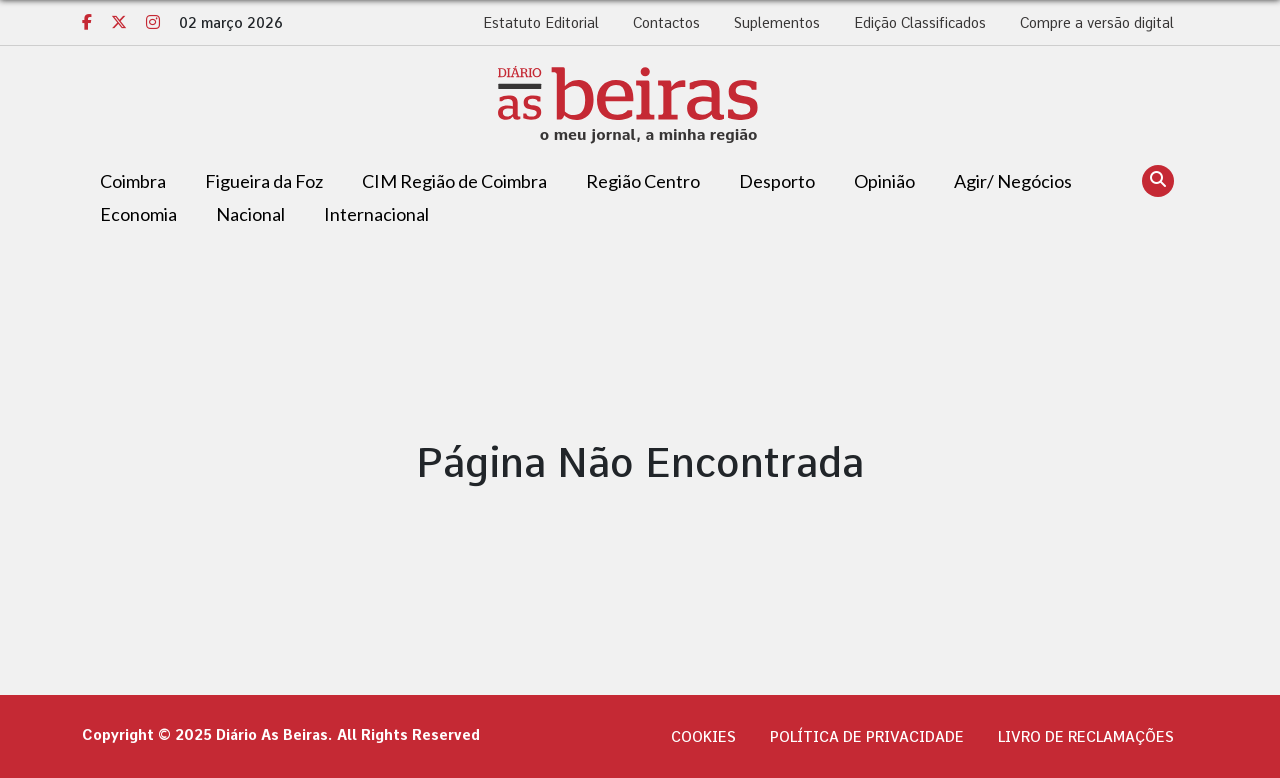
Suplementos (777, 23)
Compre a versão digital (1097, 23)
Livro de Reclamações (1086, 737)
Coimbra (133, 181)
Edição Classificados (920, 23)
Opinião (884, 181)
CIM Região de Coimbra (454, 181)
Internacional (376, 214)
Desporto (777, 181)
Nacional (250, 214)
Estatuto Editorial (541, 23)
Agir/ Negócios (1013, 181)
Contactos (666, 23)
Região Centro (643, 181)
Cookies (703, 737)
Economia (138, 214)
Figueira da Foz (264, 181)
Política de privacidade (867, 737)
